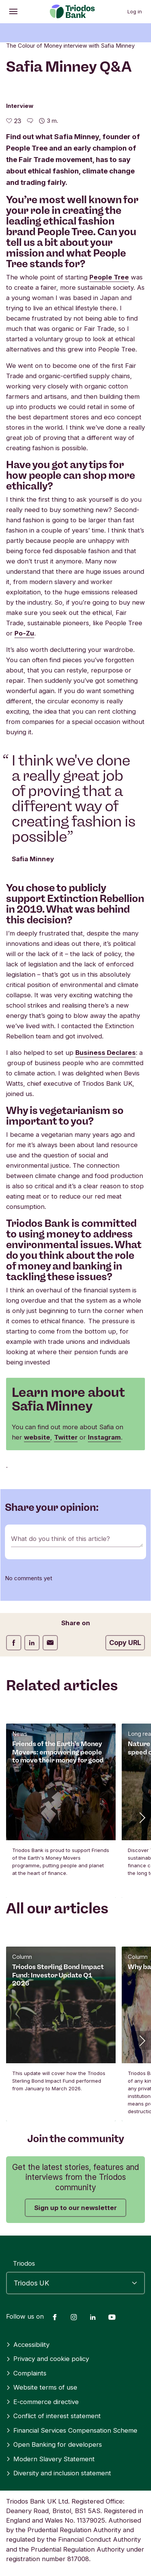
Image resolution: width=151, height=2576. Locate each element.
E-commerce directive (42, 2402)
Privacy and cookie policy (47, 2359)
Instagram (104, 1437)
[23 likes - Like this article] (13, 121)
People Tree (109, 277)
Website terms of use (41, 2387)
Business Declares (105, 1052)
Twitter (66, 1437)
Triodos (24, 2263)
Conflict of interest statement (53, 2416)
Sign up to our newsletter (75, 2208)
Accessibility (27, 2344)
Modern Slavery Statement (50, 2459)
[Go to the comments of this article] (30, 121)
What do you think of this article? (60, 1538)
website (37, 1437)
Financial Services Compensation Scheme (71, 2430)
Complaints (26, 2373)
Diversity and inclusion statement (58, 2473)
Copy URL (125, 1643)
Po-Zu (24, 633)
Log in (134, 11)
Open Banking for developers (54, 2444)
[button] (141, 1817)
